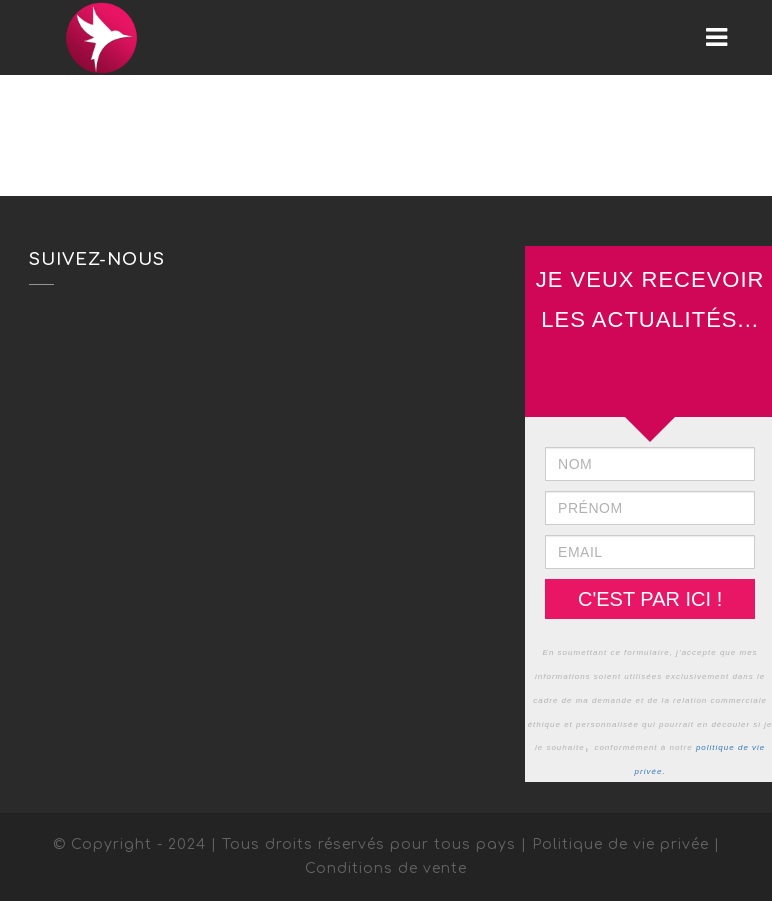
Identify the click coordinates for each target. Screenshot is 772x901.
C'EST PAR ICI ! (650, 599)
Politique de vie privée (620, 844)
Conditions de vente (386, 868)
